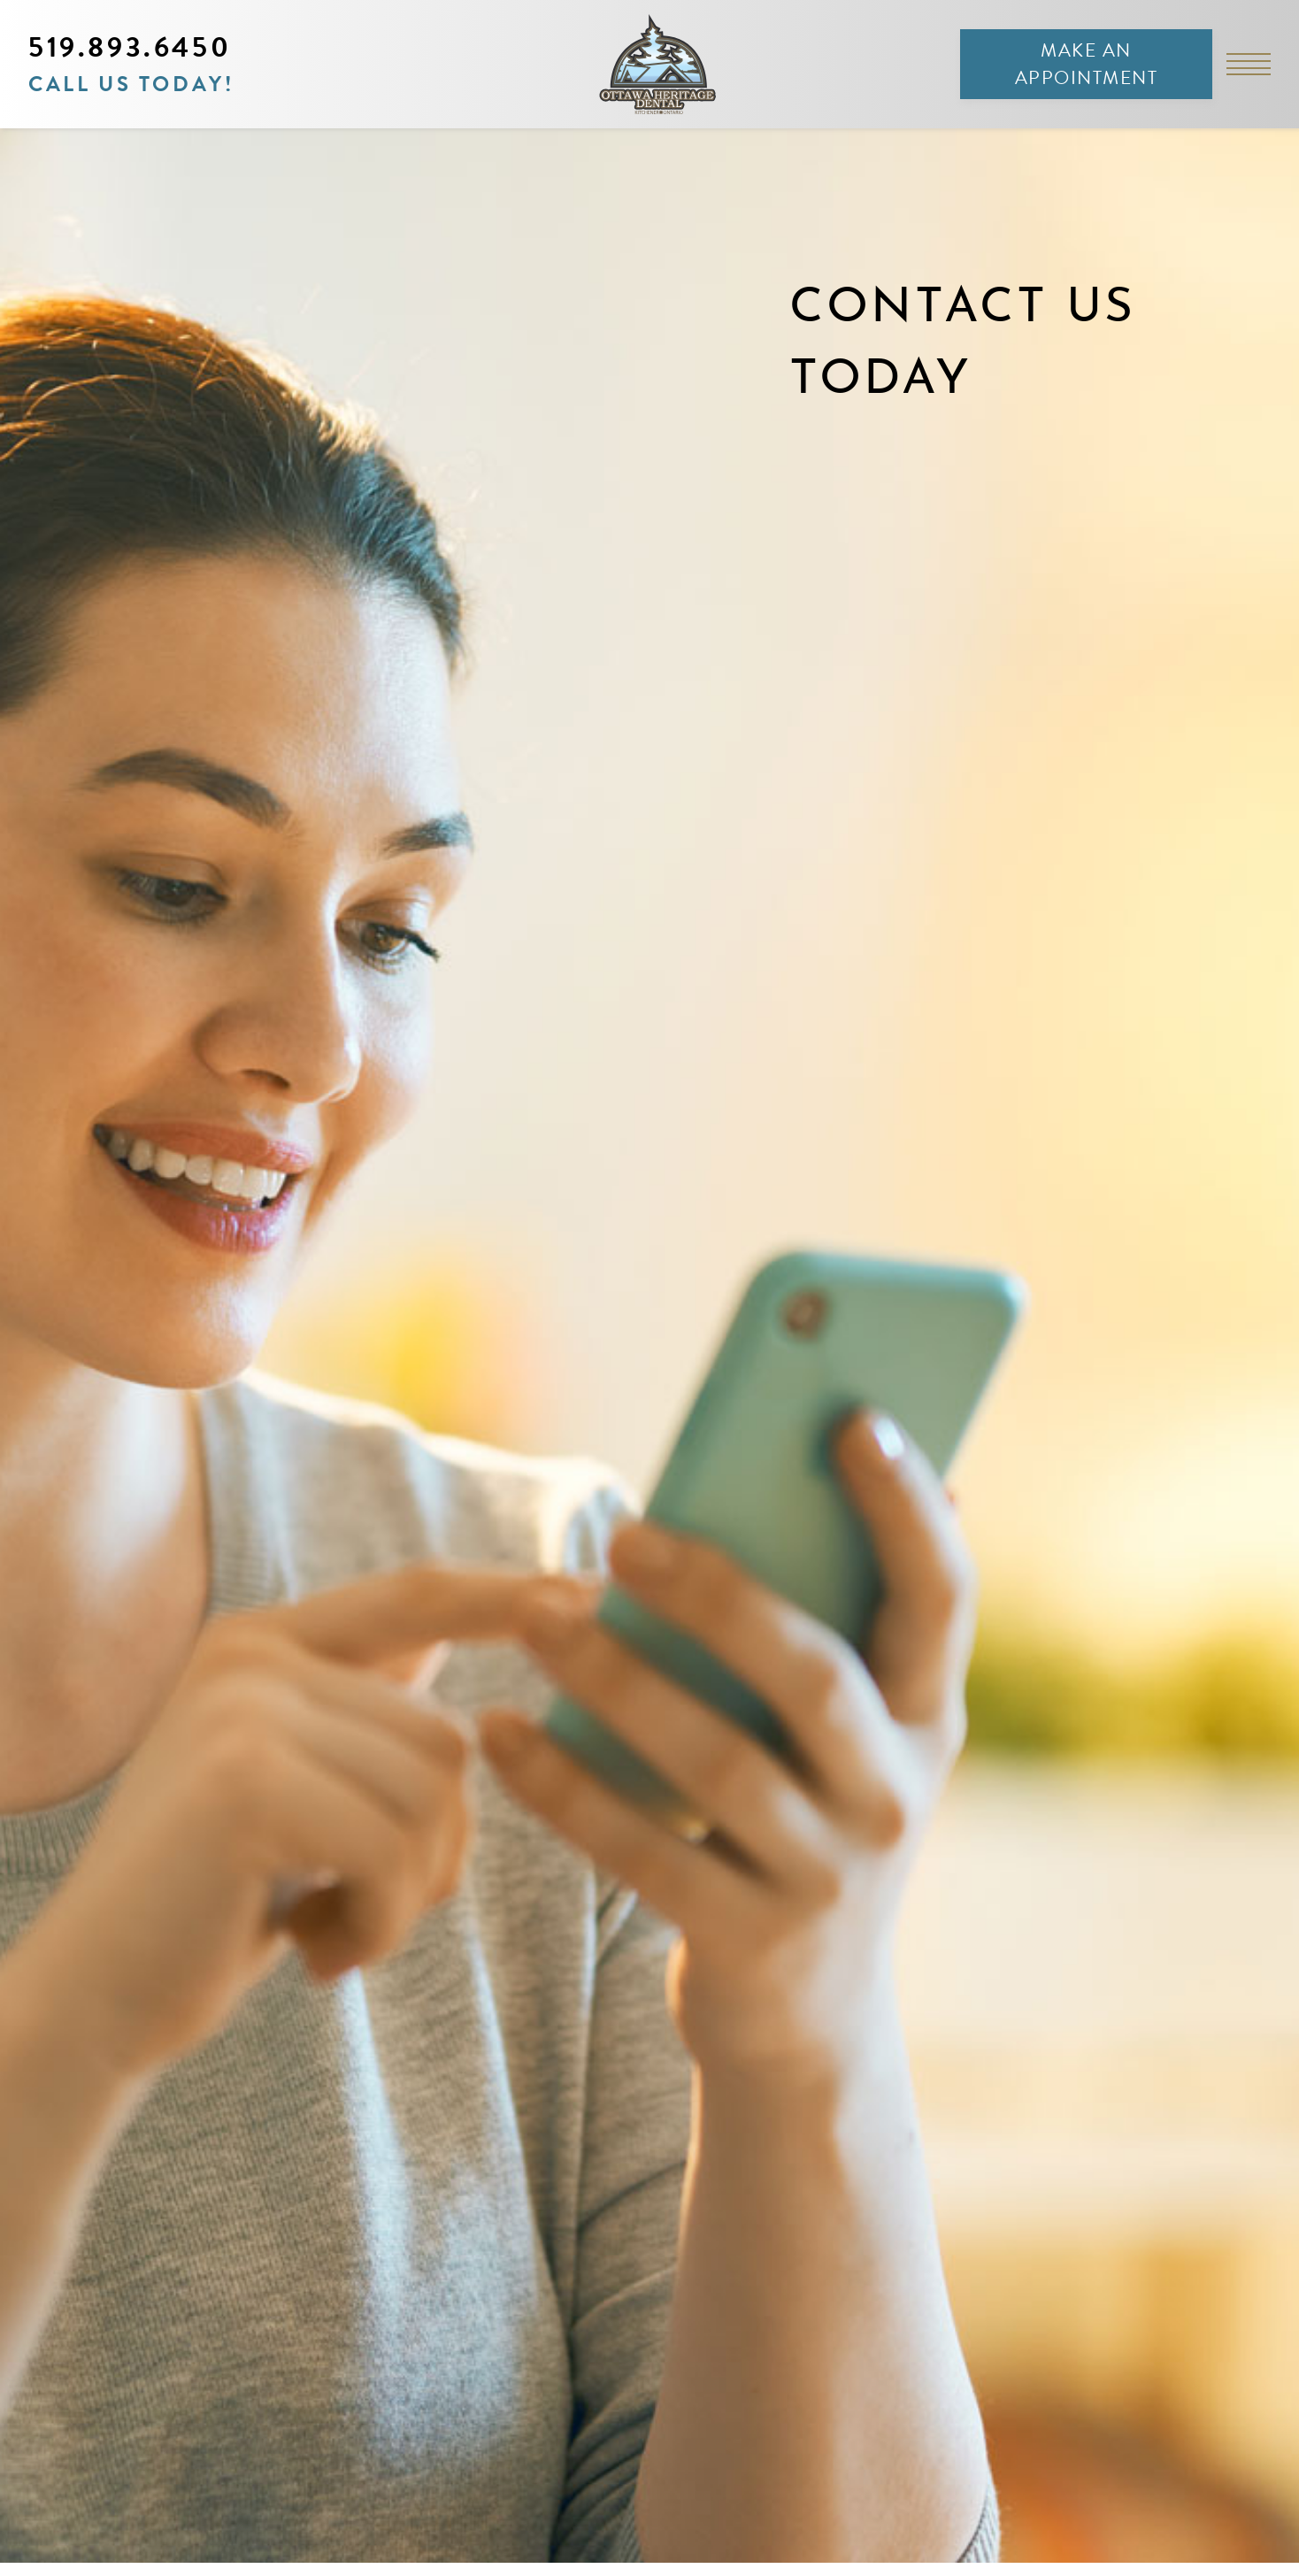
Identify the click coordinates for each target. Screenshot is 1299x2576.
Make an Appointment (1086, 64)
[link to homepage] (649, 64)
